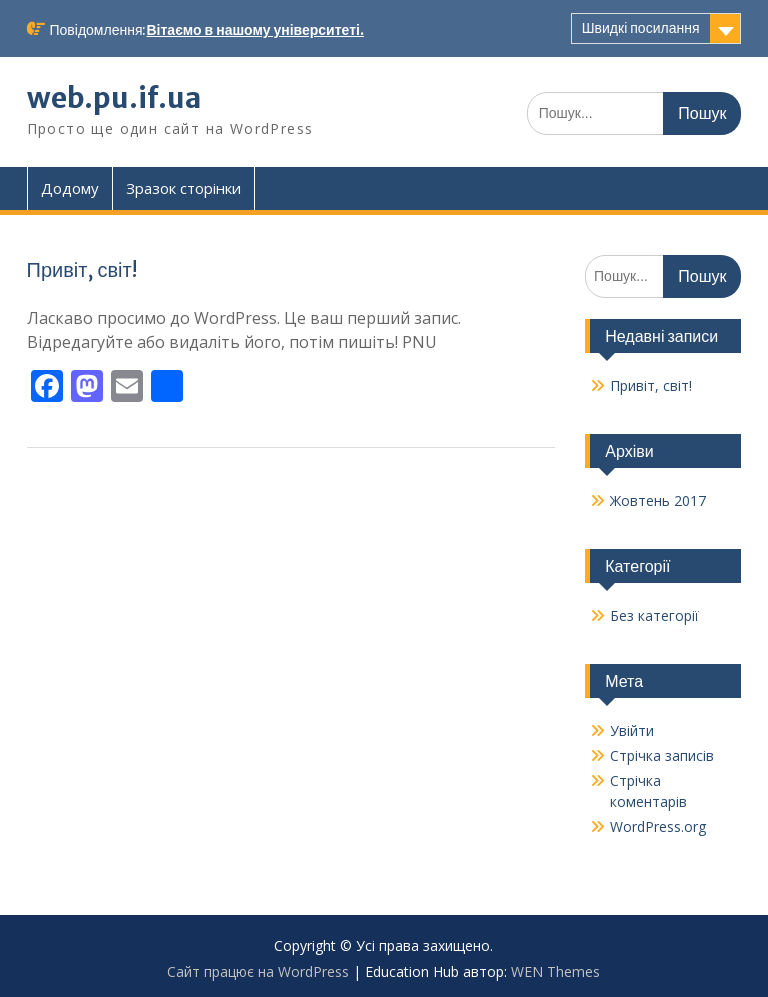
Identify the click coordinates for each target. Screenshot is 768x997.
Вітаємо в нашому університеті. (255, 30)
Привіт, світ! (82, 269)
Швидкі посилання (641, 28)
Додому (70, 188)
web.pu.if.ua (114, 98)
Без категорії (654, 615)
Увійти (632, 730)
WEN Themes (555, 971)
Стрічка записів (662, 755)
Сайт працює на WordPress (258, 971)
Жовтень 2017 (658, 500)
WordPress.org (658, 826)
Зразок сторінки (183, 188)
